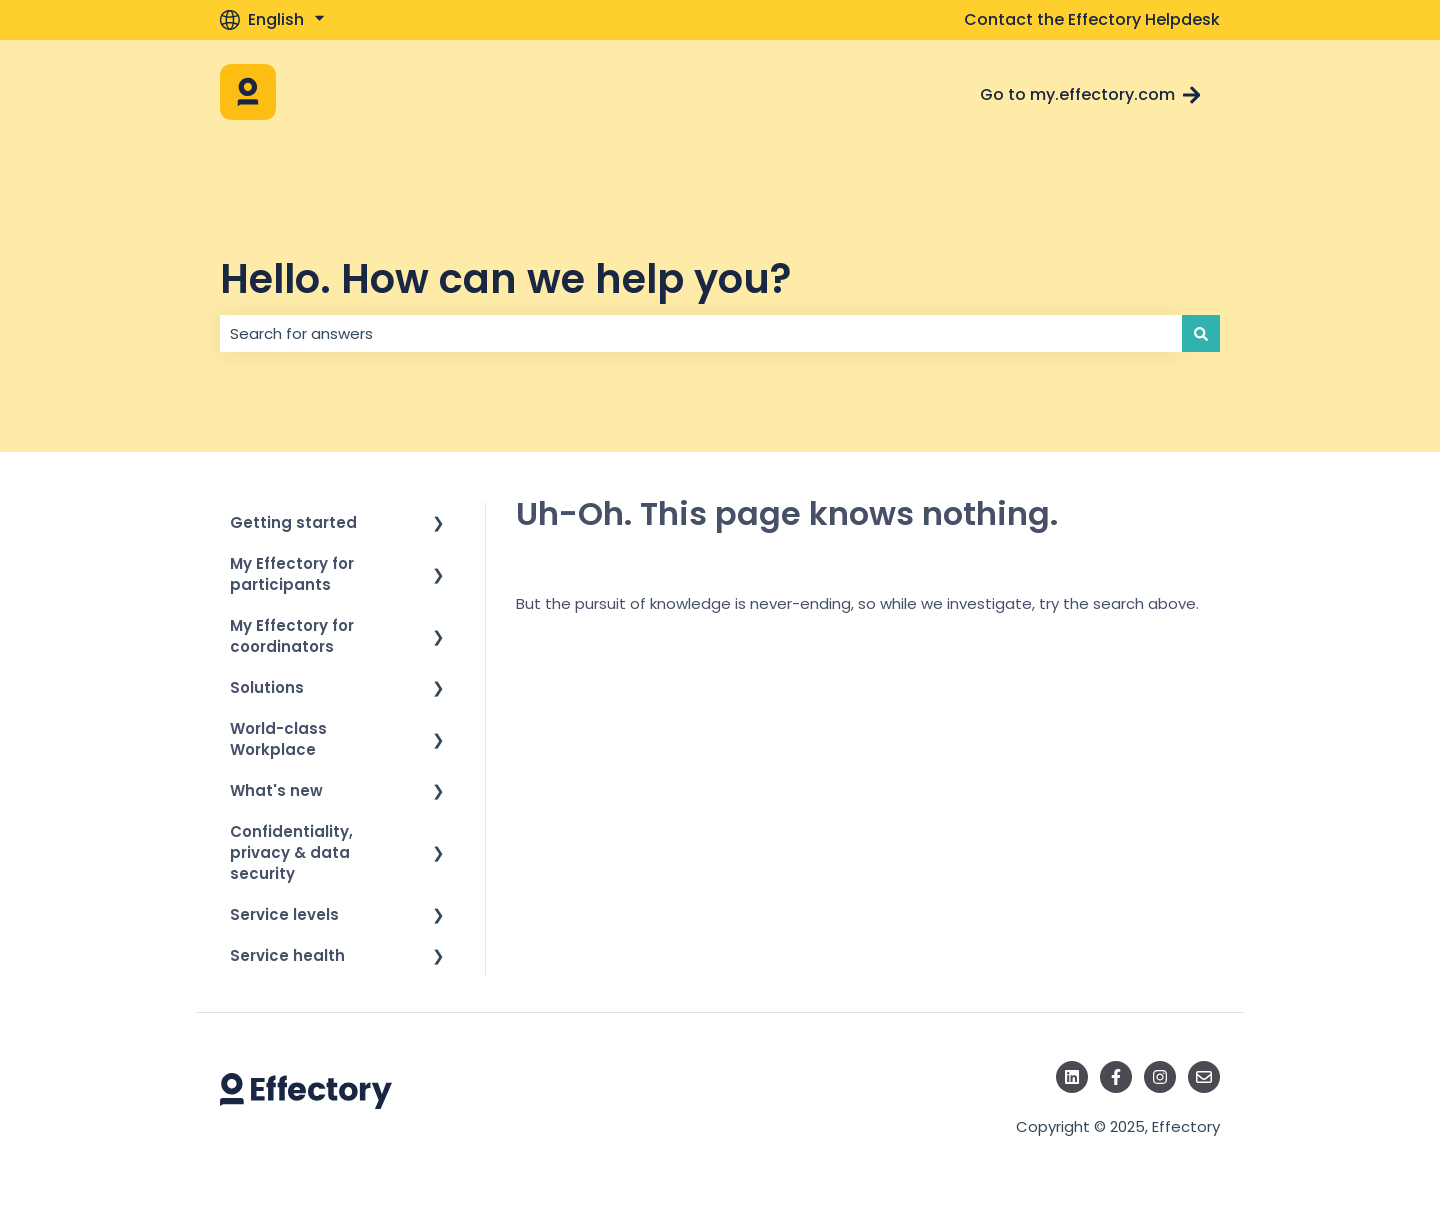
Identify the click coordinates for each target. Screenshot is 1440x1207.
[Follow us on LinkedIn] (1072, 1077)
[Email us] (1204, 1077)
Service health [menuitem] (287, 955)
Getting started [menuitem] (293, 522)
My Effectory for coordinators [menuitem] (292, 636)
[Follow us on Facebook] (1116, 1077)
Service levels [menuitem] (284, 914)
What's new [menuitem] (276, 790)
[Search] (1201, 333)
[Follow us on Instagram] (1160, 1077)
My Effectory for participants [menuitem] (292, 574)
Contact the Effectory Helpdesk (1092, 20)
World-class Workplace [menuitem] (278, 739)
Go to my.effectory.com (1090, 94)
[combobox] (701, 333)
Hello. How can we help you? (505, 279)
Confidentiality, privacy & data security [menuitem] (291, 852)
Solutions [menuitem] (267, 687)
